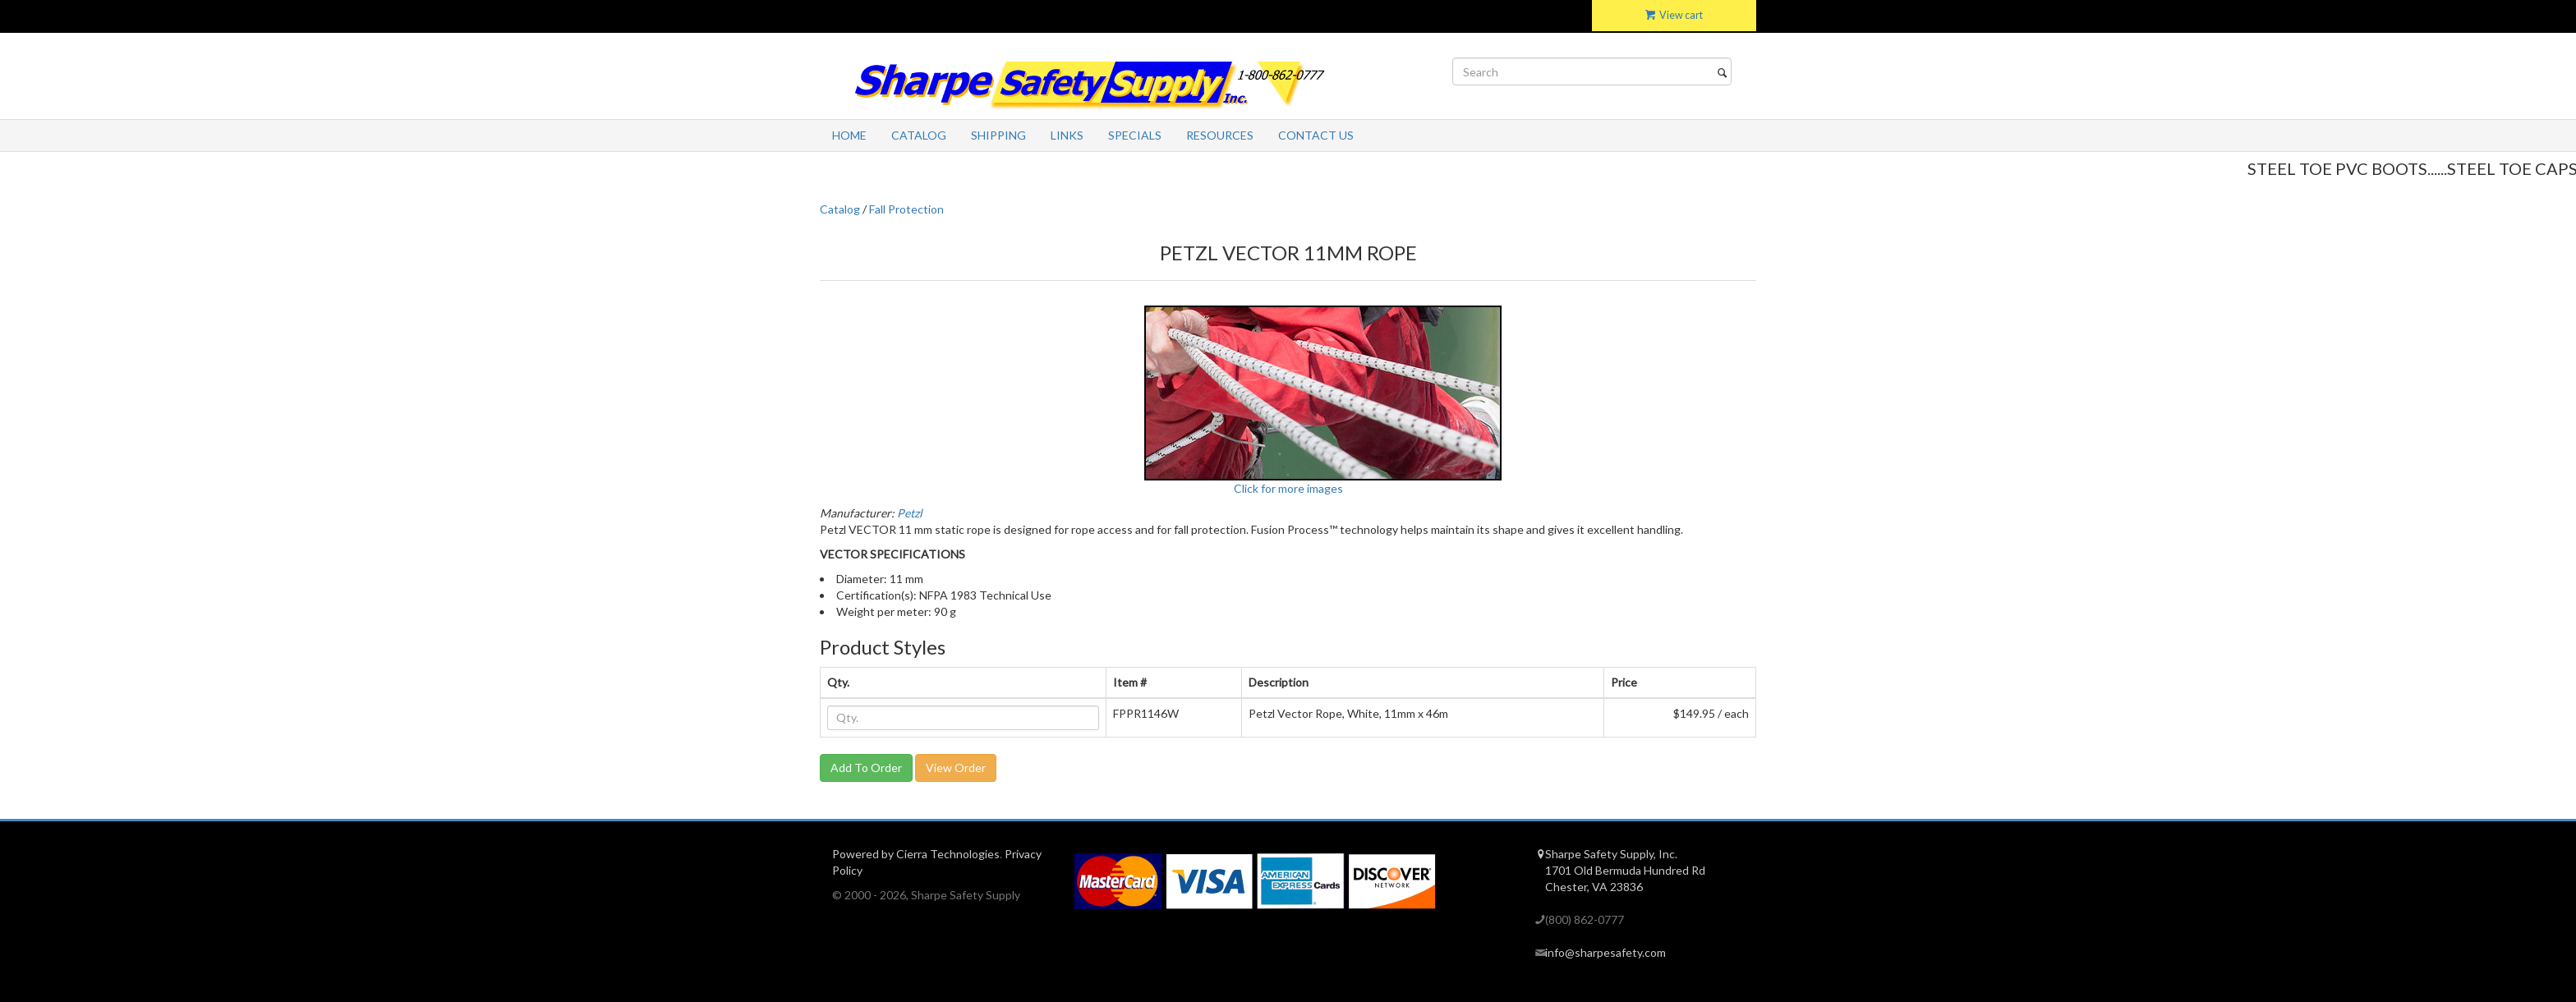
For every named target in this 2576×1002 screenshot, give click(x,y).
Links (1067, 135)
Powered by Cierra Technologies (916, 854)
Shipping (998, 135)
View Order (956, 767)
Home (849, 135)
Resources (1220, 135)
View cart (1674, 15)
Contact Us (1316, 135)
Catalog (918, 135)
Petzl (909, 513)
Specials (1135, 135)
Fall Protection (906, 209)
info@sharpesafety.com (1605, 952)
